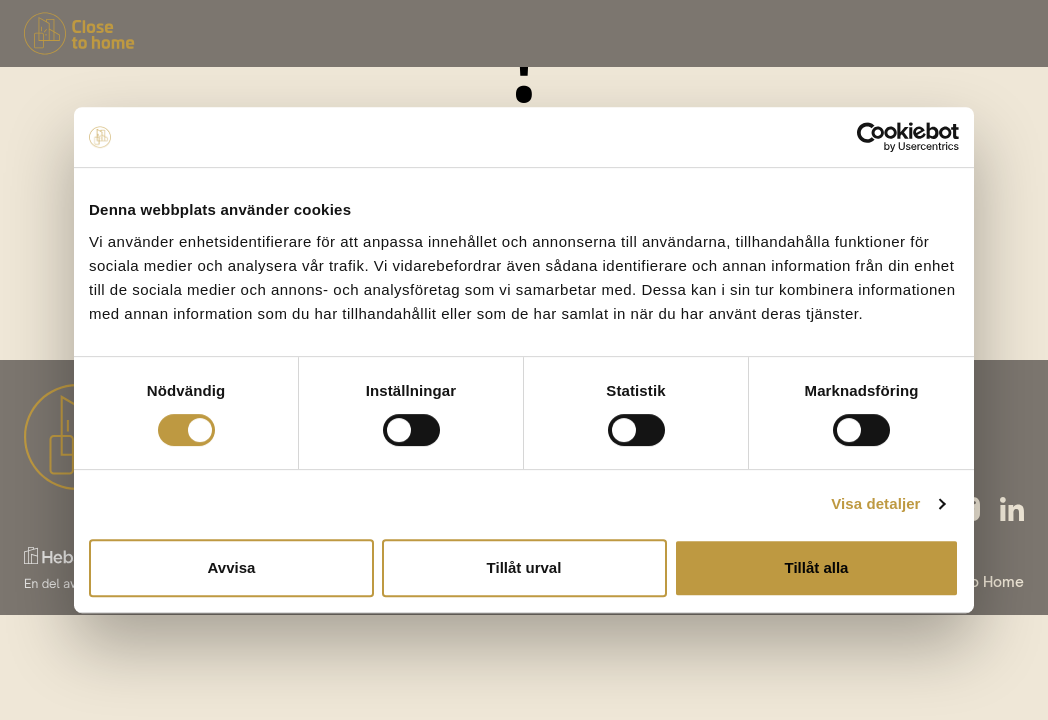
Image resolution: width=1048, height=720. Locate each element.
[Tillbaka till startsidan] (79, 33)
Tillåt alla (817, 567)
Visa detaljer (875, 503)
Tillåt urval (524, 567)
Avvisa (232, 567)
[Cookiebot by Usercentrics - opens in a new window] (871, 137)
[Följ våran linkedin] (1012, 509)
